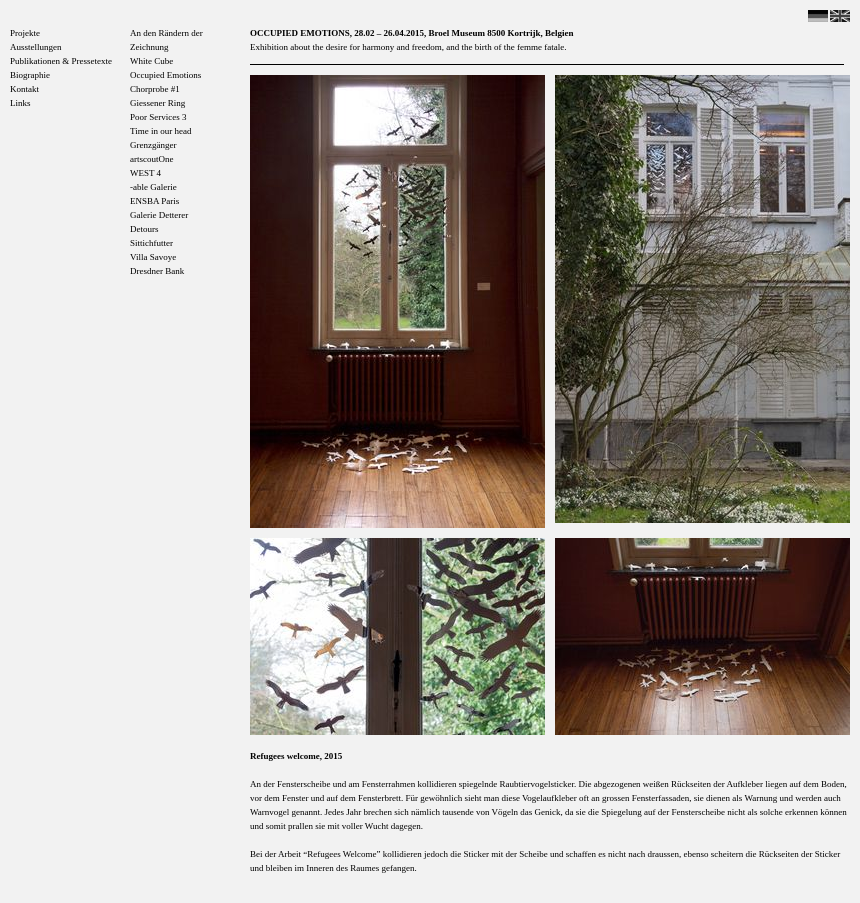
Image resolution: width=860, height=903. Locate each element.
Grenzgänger (153, 145)
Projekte (25, 33)
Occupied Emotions (165, 75)
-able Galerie (153, 187)
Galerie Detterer (159, 215)
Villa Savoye (153, 257)
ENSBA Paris (154, 201)
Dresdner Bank (157, 271)
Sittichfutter (151, 243)
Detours (144, 229)
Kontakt (24, 89)
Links (20, 103)
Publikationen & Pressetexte (61, 61)
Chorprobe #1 (155, 89)
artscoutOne (151, 159)
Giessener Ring (157, 103)
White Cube (151, 61)
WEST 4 (145, 173)
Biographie (30, 75)
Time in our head (160, 131)
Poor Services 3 (158, 117)
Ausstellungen (36, 47)
